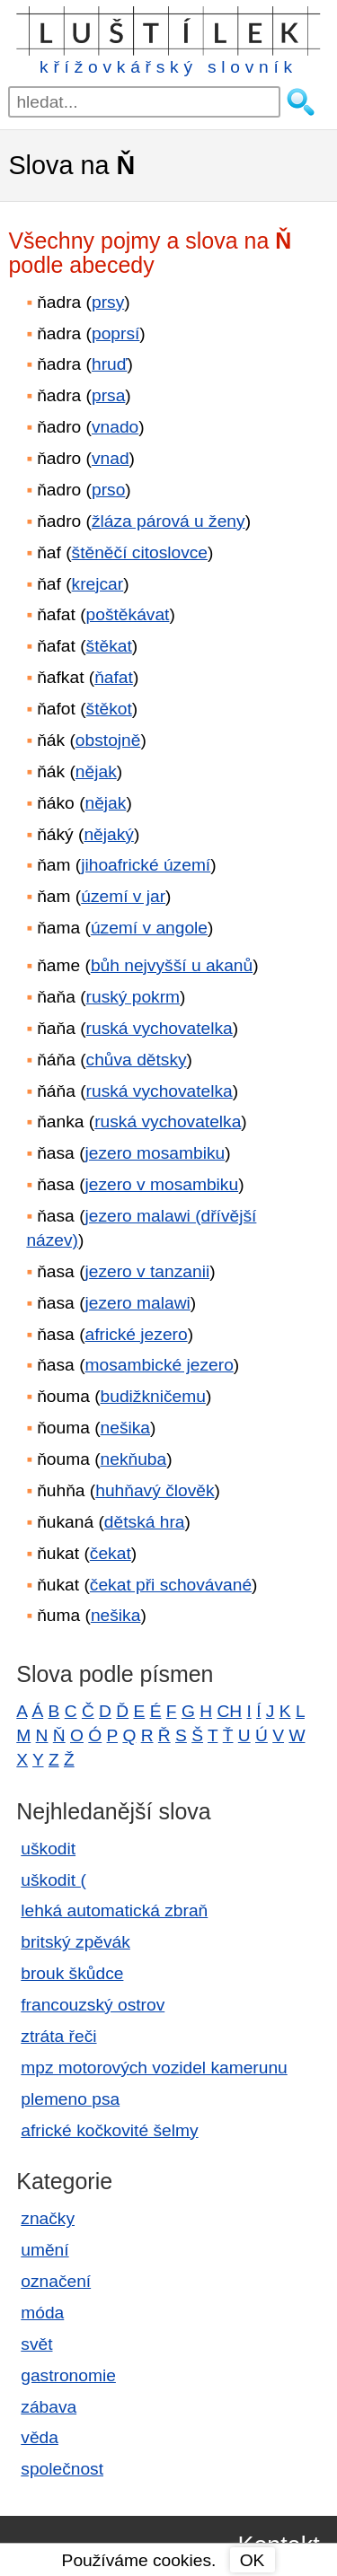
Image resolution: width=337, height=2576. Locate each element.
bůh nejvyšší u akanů (172, 965)
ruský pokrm (133, 996)
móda (42, 2312)
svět (36, 2344)
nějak (96, 771)
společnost (62, 2468)
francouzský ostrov (92, 2004)
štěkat (109, 645)
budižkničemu (153, 1396)
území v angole (149, 927)
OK (252, 2560)
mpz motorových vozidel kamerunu (154, 2067)
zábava (48, 2406)
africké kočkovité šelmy (109, 2130)
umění (44, 2249)
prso (108, 489)
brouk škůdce (72, 1973)
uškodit (48, 1848)
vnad (110, 458)
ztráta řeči (58, 2036)
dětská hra (144, 1521)
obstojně (108, 740)
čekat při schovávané (171, 1584)
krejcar (98, 583)
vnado (115, 426)
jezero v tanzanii (147, 1271)
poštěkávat (128, 614)
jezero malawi (138, 1302)
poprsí (115, 333)
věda (39, 2437)
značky (48, 2218)
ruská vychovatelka (159, 1028)
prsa (108, 395)
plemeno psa (70, 2099)
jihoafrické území (145, 864)
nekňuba (134, 1459)
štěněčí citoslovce (140, 552)
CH (229, 1711)
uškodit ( (53, 1880)
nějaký (108, 834)
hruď (110, 364)
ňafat (113, 677)
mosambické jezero (159, 1364)
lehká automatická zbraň (114, 1910)
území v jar (123, 896)
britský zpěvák (75, 1941)
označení (56, 2281)
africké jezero (136, 1334)
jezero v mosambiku (162, 1184)
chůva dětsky (136, 1059)
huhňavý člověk (154, 1490)
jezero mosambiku (155, 1152)
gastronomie (68, 2375)
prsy (108, 302)
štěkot (109, 708)
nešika (125, 1427)
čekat (110, 1553)
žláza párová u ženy (168, 521)
